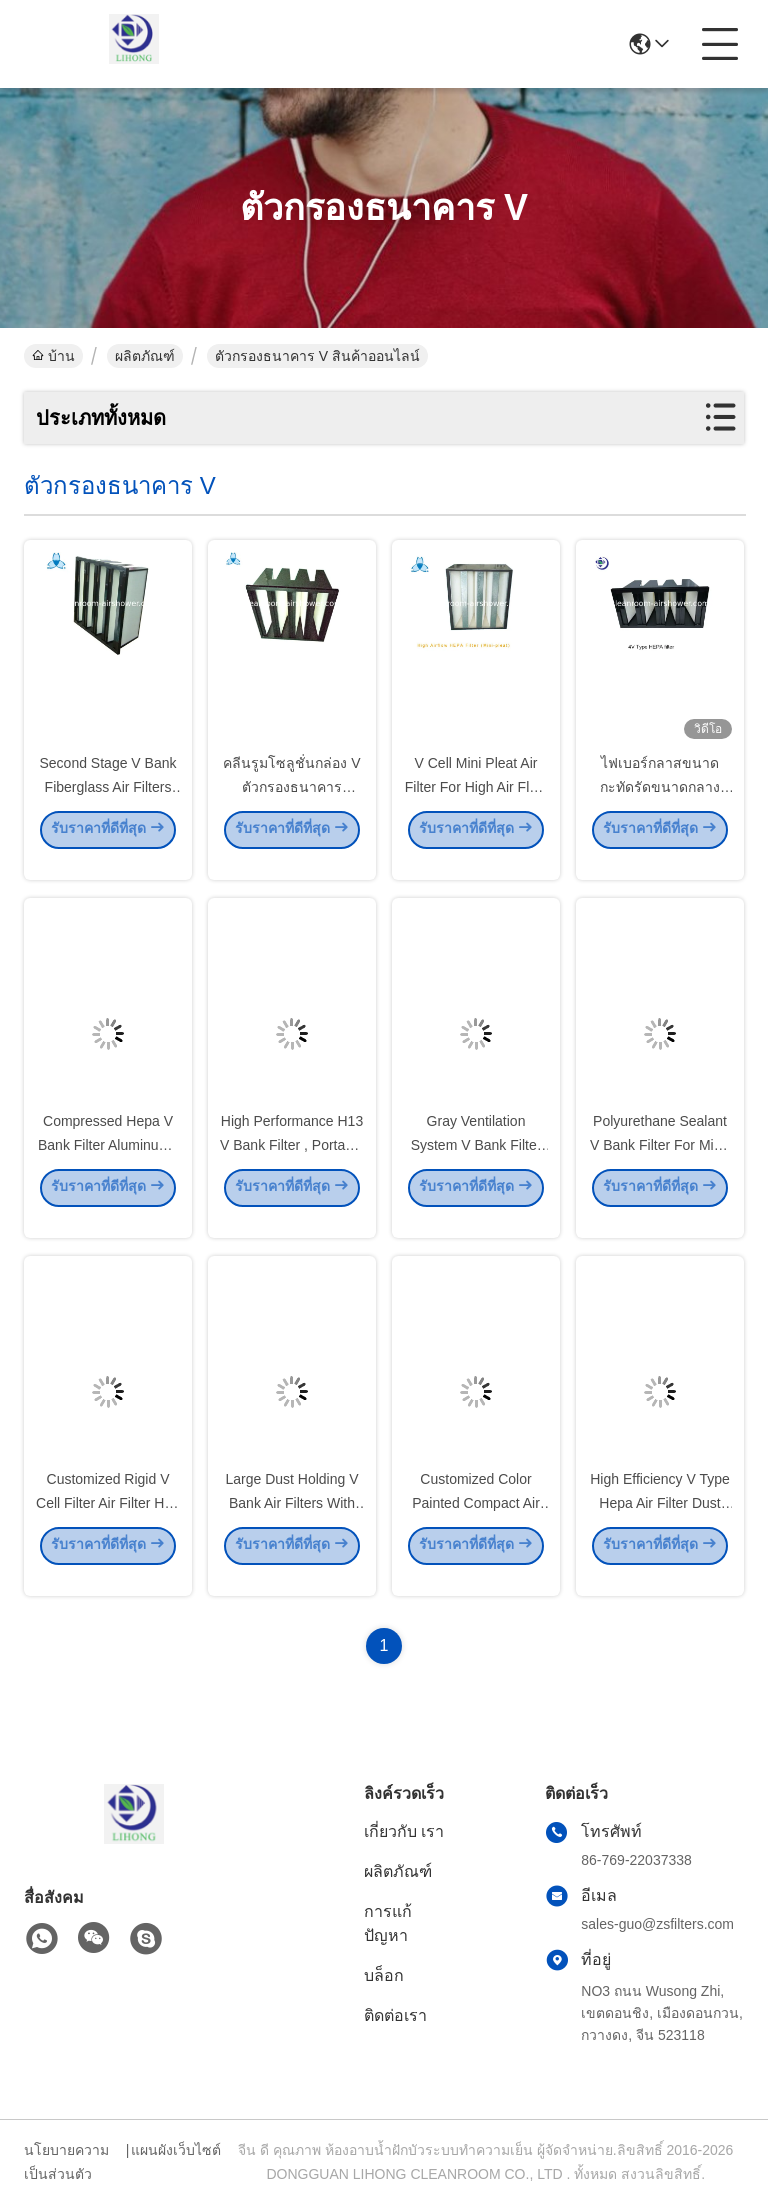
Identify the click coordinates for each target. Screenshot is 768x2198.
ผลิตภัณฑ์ (145, 356)
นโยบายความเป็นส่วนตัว (66, 2162)
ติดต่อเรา (395, 2015)
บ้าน (53, 356)
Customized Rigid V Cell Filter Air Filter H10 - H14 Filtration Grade (108, 1520)
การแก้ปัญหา (388, 1923)
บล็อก (384, 1975)
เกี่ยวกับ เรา (404, 1831)
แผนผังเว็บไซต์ (176, 2150)
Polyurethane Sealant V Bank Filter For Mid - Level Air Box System (660, 1162)
